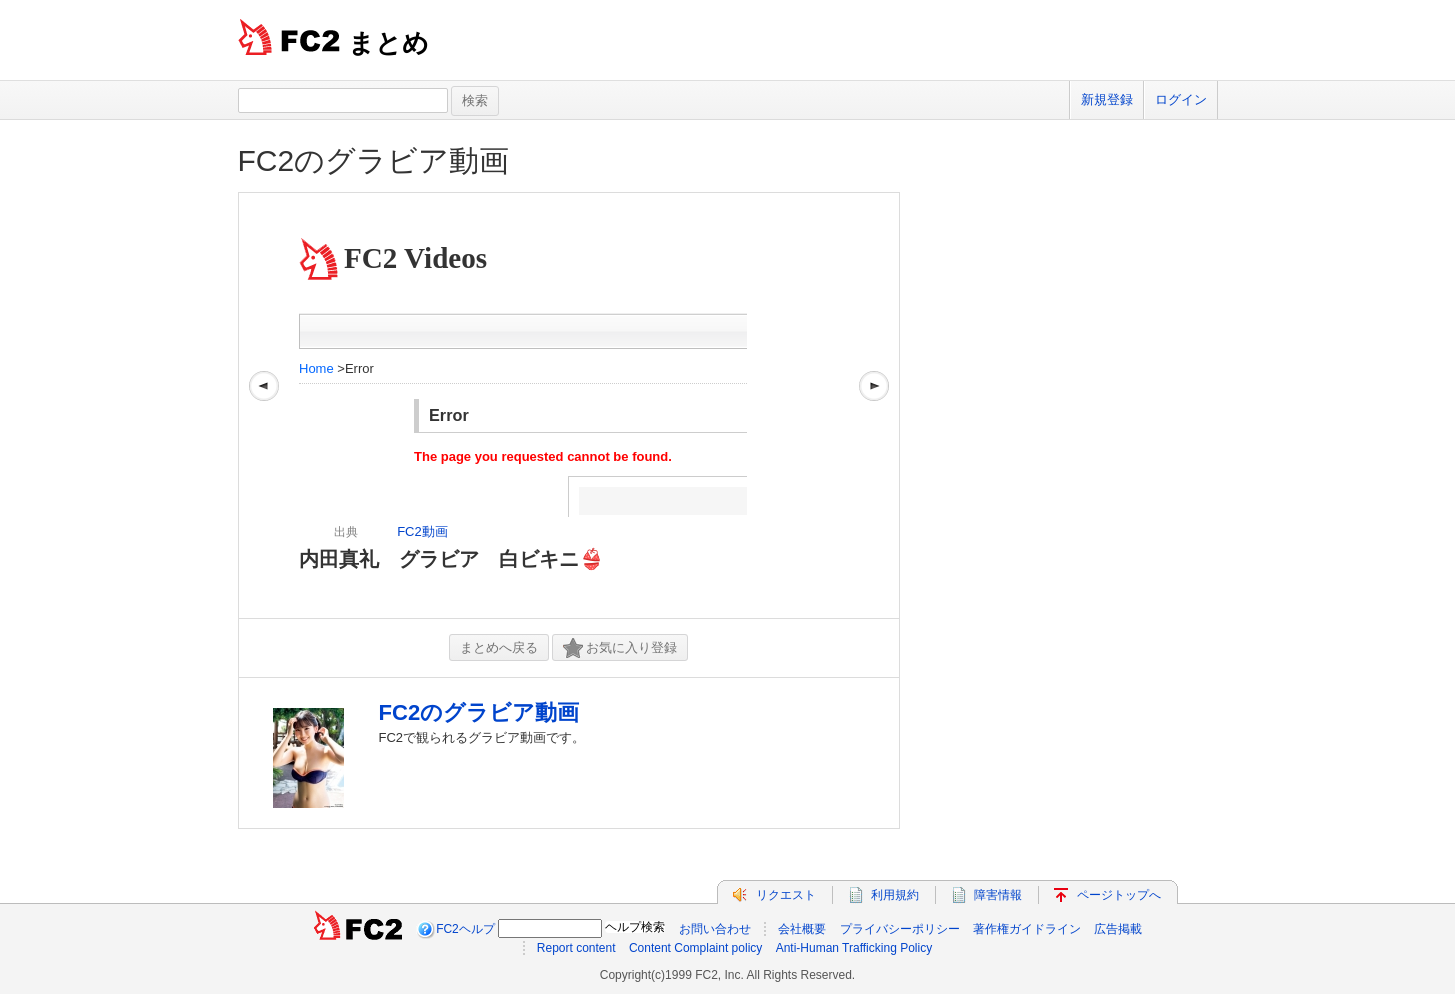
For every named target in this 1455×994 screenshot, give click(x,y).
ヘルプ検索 (635, 927)
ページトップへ (1119, 895)
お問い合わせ (715, 929)
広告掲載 (1118, 929)
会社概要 (802, 929)
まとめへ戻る (499, 647)
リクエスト (786, 895)
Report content (576, 948)
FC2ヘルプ (465, 929)
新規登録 (1107, 99)
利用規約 (895, 895)
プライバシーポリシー (900, 929)
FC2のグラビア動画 (374, 160)
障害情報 (998, 895)
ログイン (1181, 99)
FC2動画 (422, 531)
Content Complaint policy (695, 948)
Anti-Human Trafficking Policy (854, 948)
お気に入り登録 (620, 648)
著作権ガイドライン (1027, 929)
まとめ (388, 43)
